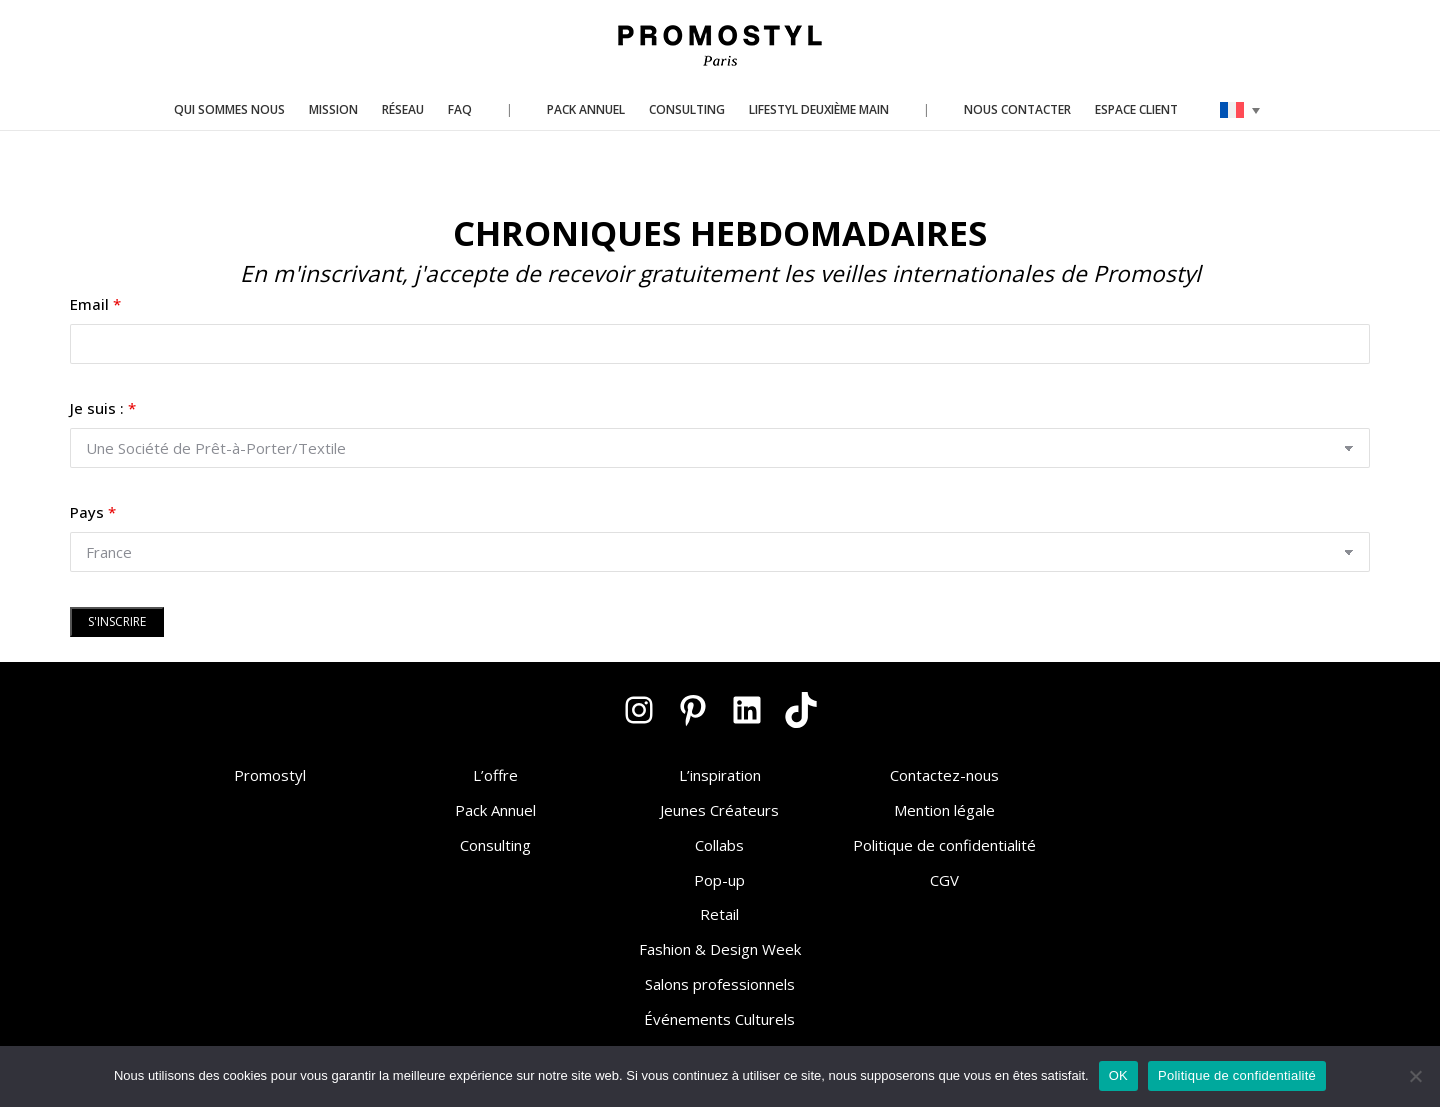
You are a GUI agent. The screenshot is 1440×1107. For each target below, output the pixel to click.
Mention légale (944, 810)
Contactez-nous (944, 775)
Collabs (719, 845)
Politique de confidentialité (944, 845)
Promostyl (270, 775)
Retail (719, 914)
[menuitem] (1240, 110)
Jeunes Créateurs (719, 810)
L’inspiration (720, 775)
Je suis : (103, 408)
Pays (93, 512)
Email (95, 304)
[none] (1240, 110)
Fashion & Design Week (720, 949)
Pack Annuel (495, 810)
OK (1118, 1075)
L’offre (495, 775)
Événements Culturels (719, 1019)
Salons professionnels (720, 984)
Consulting (495, 845)
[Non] (1415, 1076)
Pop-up (719, 880)
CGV (944, 880)
